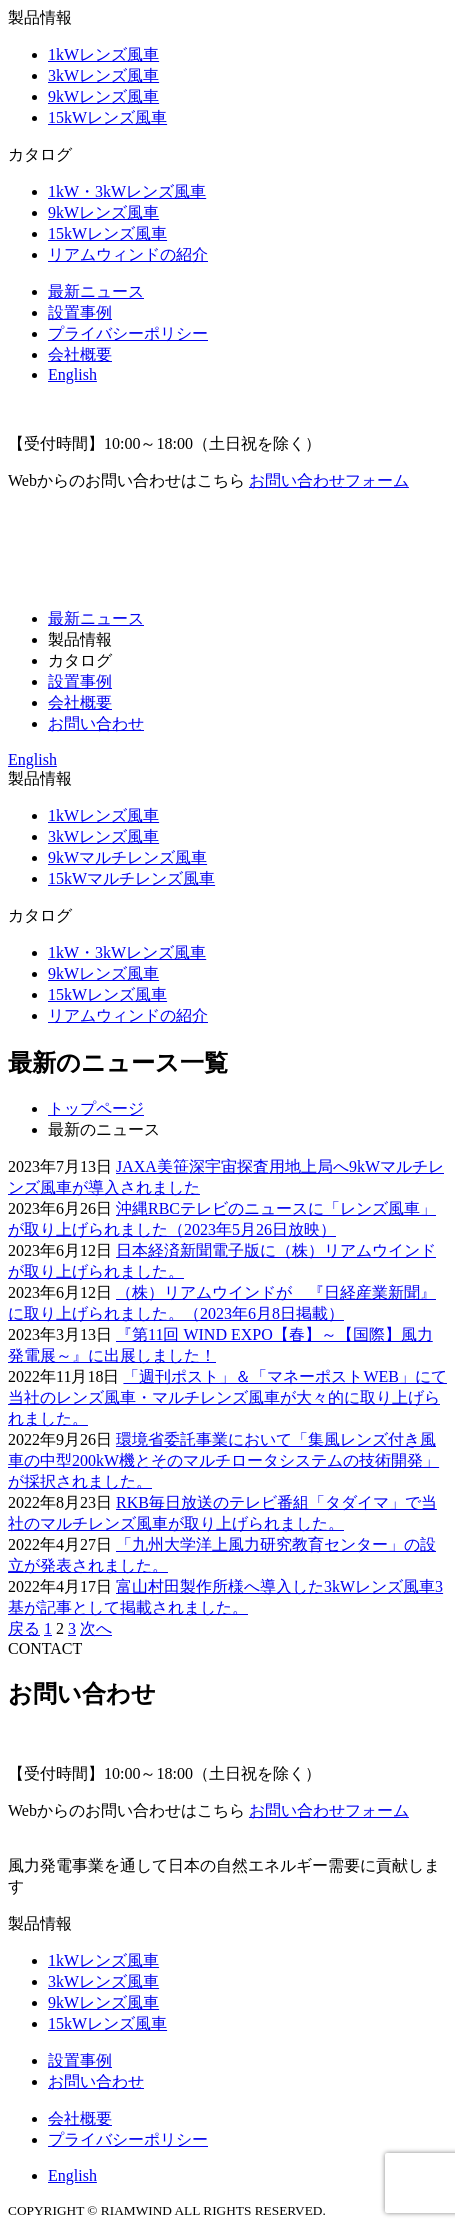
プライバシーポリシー (128, 333)
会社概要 (80, 354)
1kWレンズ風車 (103, 54)
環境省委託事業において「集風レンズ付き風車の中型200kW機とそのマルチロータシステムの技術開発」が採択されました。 (223, 1460)
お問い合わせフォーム (329, 480)
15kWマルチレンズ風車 (131, 878)
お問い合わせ (96, 723)
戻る (24, 1628)
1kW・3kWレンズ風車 (127, 191)
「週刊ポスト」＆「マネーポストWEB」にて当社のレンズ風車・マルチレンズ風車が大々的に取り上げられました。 (227, 1397)
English (72, 374)
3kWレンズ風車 (103, 75)
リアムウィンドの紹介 (128, 254)
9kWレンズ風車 (103, 96)
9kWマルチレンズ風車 (127, 857)
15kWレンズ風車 (107, 117)
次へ (96, 1628)
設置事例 (80, 312)
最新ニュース (96, 291)
